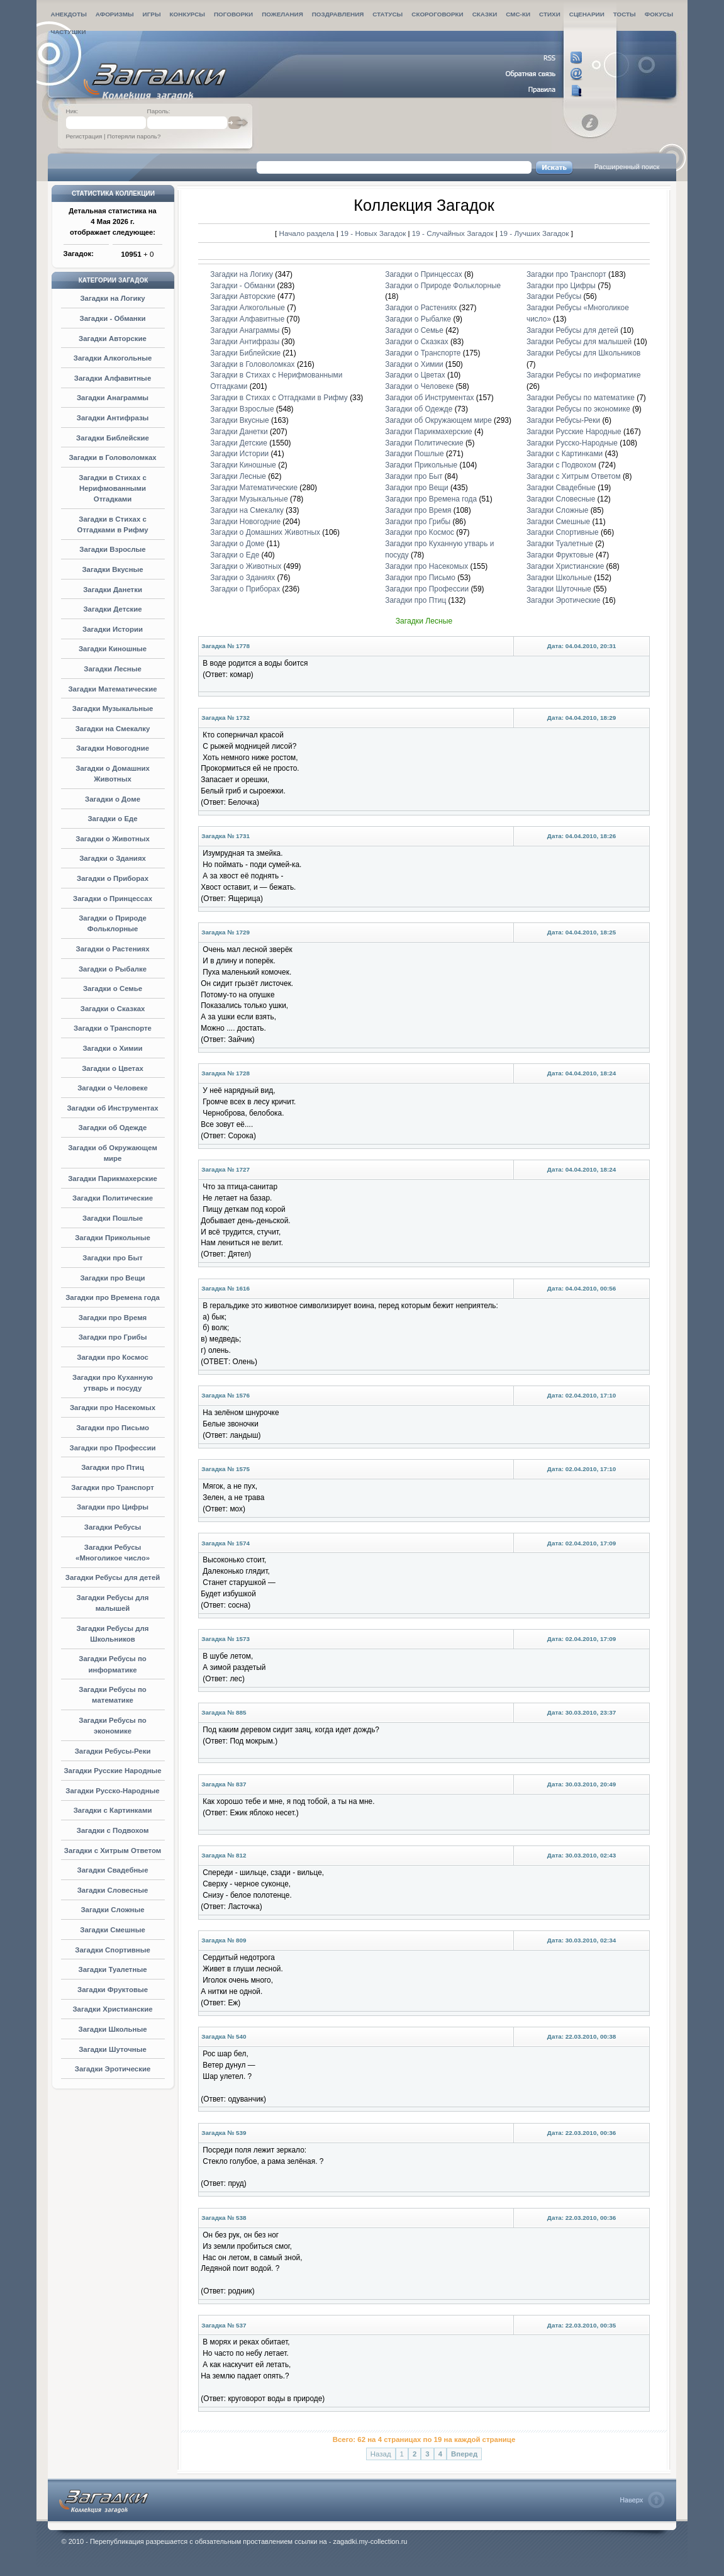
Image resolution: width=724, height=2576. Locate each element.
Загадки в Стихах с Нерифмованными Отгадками (113, 488)
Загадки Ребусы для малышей (579, 341)
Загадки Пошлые (112, 1218)
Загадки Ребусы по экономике (578, 409)
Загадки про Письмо (112, 1427)
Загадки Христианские (112, 2009)
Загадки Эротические (113, 2069)
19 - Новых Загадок (374, 233)
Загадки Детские (112, 609)
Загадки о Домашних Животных (265, 532)
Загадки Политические (112, 1198)
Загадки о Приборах (112, 878)
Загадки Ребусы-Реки (113, 1751)
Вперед (464, 2454)
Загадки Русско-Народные (112, 1791)
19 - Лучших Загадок (534, 233)
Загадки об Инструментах (112, 1108)
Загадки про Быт (112, 1258)
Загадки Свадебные (112, 1870)
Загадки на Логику (112, 298)
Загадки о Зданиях (112, 858)
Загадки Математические (112, 689)
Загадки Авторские (113, 338)
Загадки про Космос (112, 1357)
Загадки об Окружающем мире (438, 420)
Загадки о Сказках (113, 1008)
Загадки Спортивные (112, 1950)
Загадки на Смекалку (112, 728)
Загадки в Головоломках (112, 457)
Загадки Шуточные (113, 2049)
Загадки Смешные (112, 1930)
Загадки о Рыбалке (113, 969)
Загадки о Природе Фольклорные (443, 285)
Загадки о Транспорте (113, 1028)
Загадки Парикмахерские (112, 1178)
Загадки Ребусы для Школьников (583, 353)
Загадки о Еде (112, 818)
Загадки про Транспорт (112, 1487)
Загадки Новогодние (112, 748)
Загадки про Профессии (113, 1448)
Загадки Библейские (112, 438)
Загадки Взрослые (112, 549)
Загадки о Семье (112, 988)
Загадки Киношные (113, 648)
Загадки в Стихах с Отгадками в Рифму (279, 397)
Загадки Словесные (112, 1890)
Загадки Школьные (113, 2029)
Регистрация (84, 136)
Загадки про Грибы (113, 1337)
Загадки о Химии (112, 1048)
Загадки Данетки (112, 589)
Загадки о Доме (112, 799)
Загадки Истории (112, 629)
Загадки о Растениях (112, 949)
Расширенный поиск (627, 167)
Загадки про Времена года (112, 1297)
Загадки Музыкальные (112, 708)
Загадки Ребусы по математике (580, 397)
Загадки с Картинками (113, 1810)
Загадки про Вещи (112, 1278)
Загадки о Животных (112, 839)
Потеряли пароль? (133, 136)
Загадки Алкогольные (113, 358)
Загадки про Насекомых (112, 1407)
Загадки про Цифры (112, 1507)
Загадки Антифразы (113, 418)
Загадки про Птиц (112, 1467)
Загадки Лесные (112, 669)
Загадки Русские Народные (112, 1770)
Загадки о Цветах (112, 1068)
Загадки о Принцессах (112, 898)
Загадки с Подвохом (113, 1830)
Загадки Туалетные (113, 1969)
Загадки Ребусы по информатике (583, 375)
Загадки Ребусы (113, 1527)
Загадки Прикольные (112, 1237)
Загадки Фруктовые (112, 1989)
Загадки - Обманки (113, 318)
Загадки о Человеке (112, 1088)
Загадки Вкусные (112, 569)
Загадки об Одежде (113, 1127)
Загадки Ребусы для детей (112, 1577)
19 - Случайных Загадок (454, 233)
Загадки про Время (113, 1317)
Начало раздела (307, 233)
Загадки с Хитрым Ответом (112, 1850)
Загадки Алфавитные (112, 378)
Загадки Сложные (112, 1909)
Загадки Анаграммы (112, 397)
